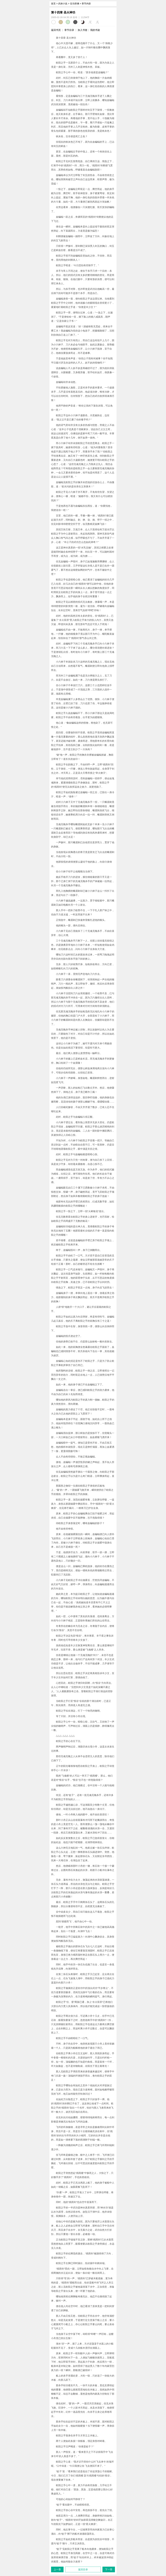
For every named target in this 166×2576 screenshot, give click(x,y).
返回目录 (83, 2569)
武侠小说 (62, 3)
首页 (53, 3)
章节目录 (69, 30)
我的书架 (95, 30)
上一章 (57, 2569)
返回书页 (56, 30)
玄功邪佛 (74, 3)
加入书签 (82, 30)
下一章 (108, 2569)
